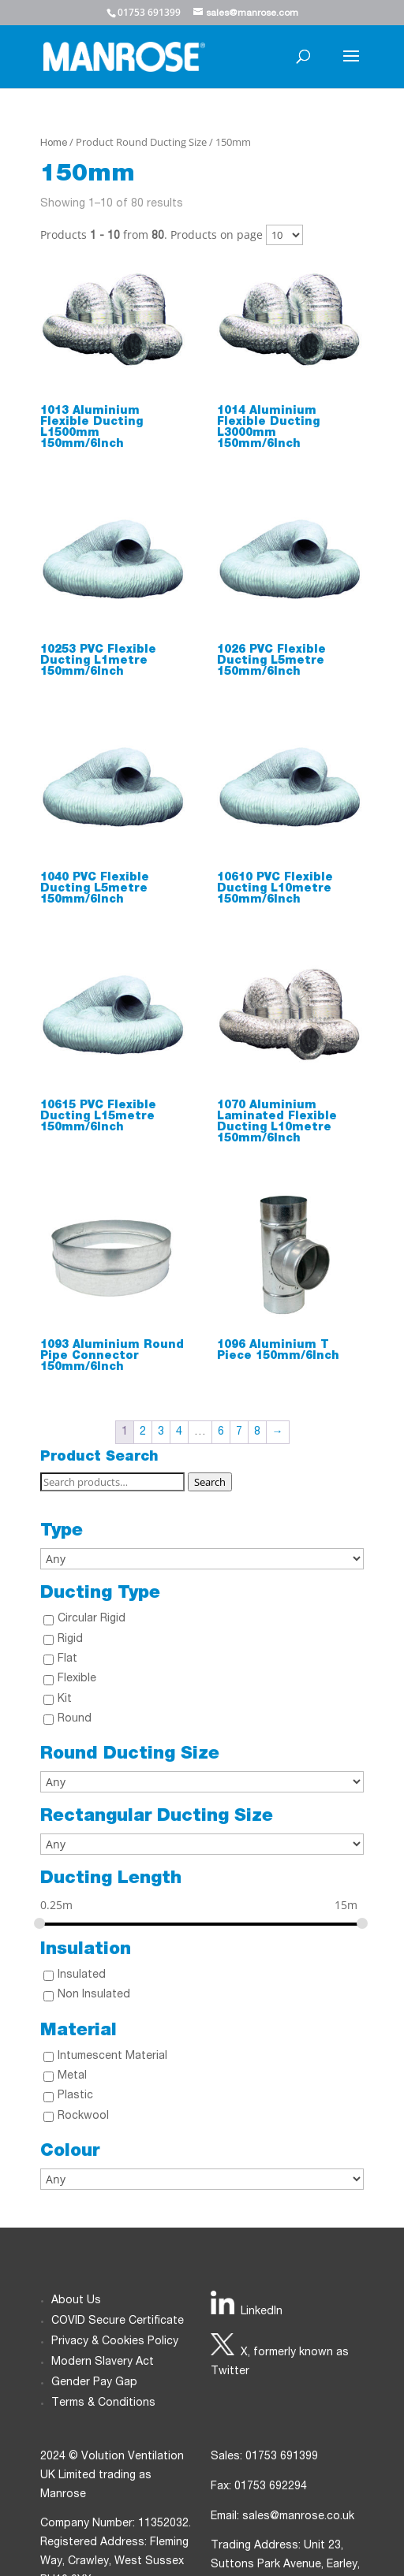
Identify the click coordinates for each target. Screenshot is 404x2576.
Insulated (82, 1975)
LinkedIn (261, 2311)
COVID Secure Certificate (117, 2321)
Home (53, 144)
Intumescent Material (112, 2056)
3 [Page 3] (161, 1432)
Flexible (77, 1678)
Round (75, 1719)
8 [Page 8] (257, 1432)
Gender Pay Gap (94, 2382)
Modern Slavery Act (102, 2362)
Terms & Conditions (103, 2403)
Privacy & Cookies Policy (114, 2341)
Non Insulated (94, 1995)
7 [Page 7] (239, 1432)
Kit (65, 1699)
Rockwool (83, 2116)
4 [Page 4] (179, 1432)
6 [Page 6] (221, 1432)
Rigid (70, 1639)
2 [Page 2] (143, 1432)
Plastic (75, 2095)
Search (210, 1482)
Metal (72, 2076)
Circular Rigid (91, 1619)
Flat (67, 1659)
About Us (76, 2300)
